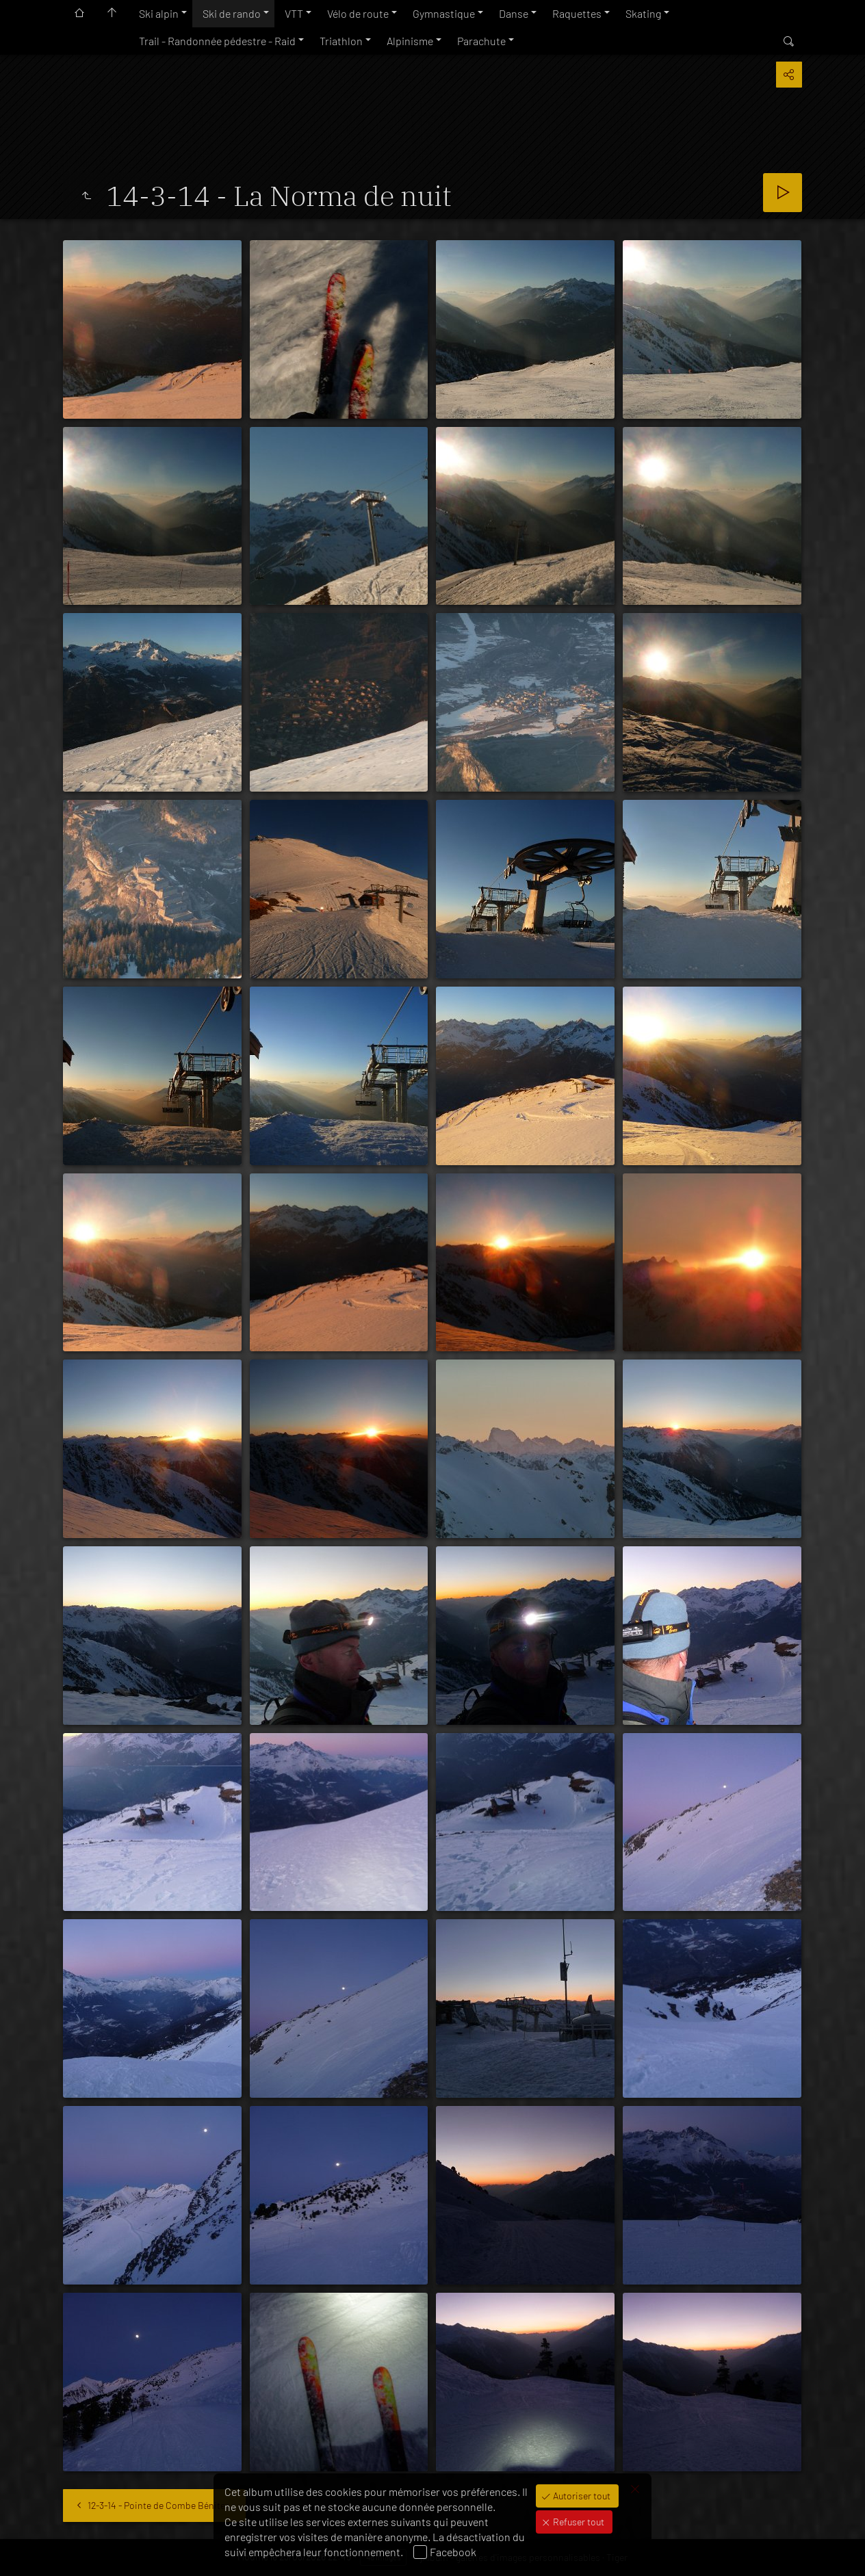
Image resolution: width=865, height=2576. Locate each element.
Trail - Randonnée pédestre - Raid (217, 40)
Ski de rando (232, 13)
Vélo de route (358, 13)
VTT (294, 13)
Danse (513, 13)
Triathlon (341, 40)
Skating (643, 13)
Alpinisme (410, 40)
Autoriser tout (580, 2495)
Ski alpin (159, 13)
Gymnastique (444, 13)
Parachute (481, 40)
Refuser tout (577, 2521)
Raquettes (577, 13)
